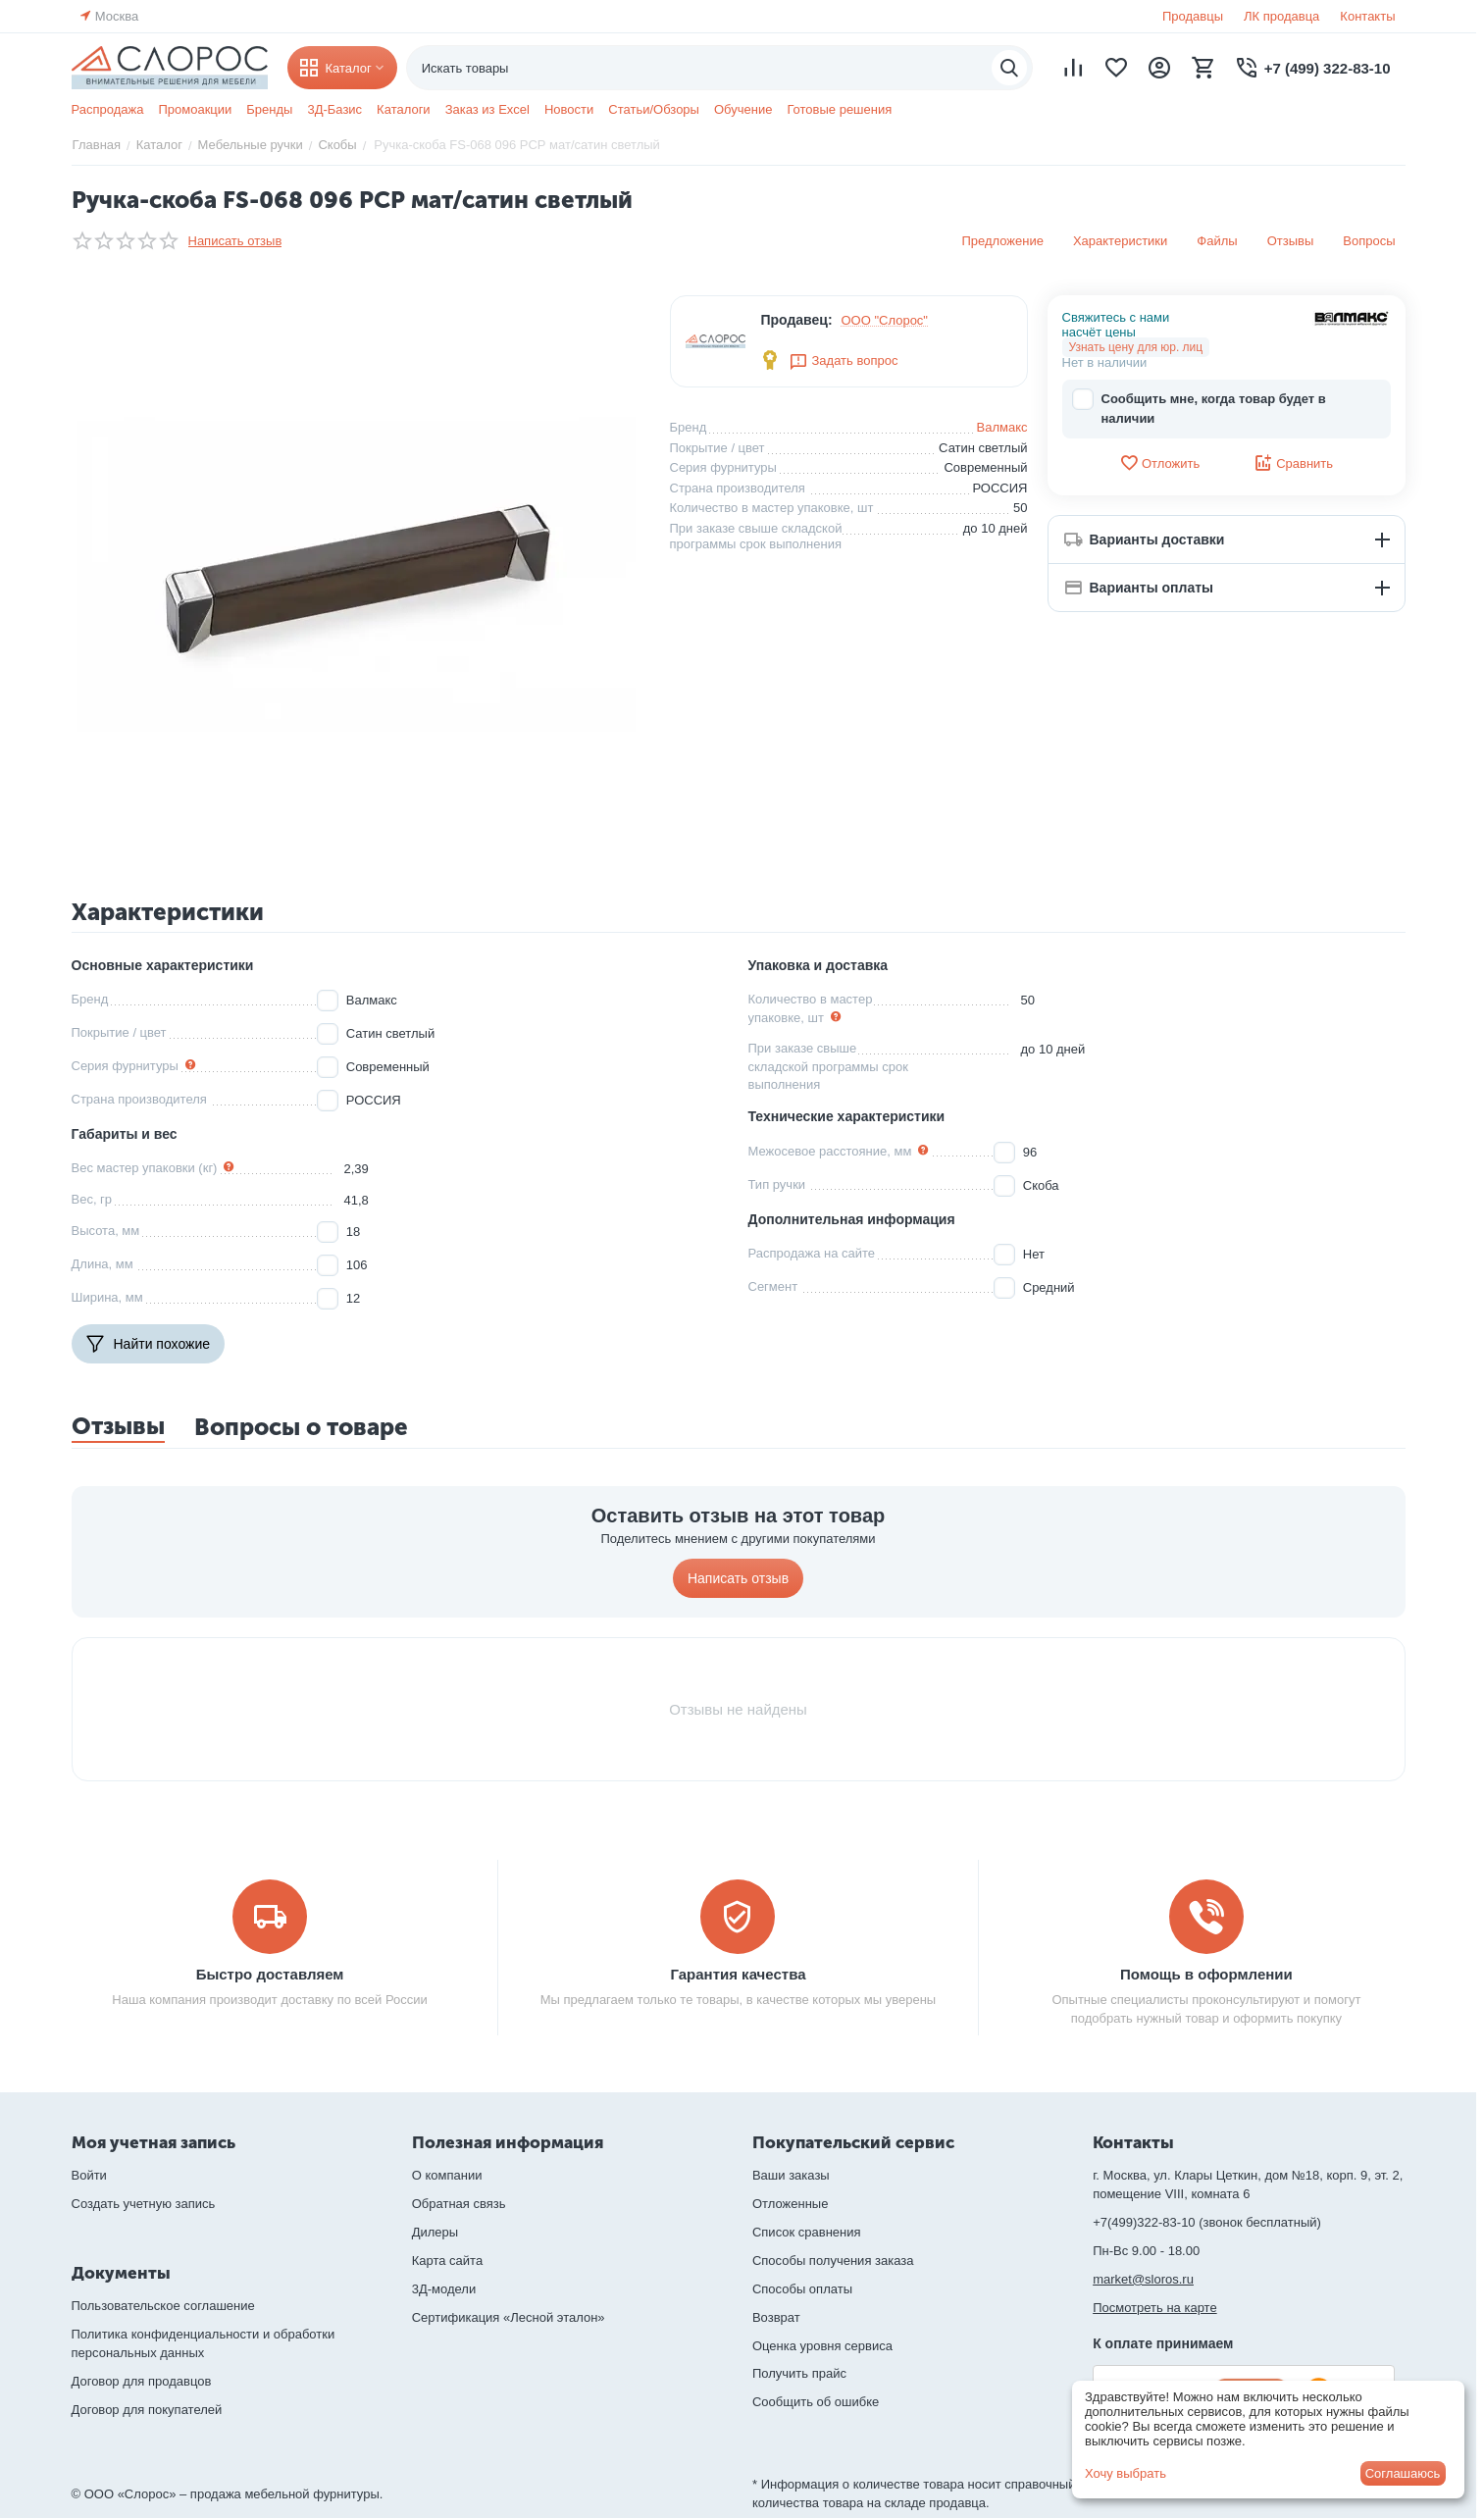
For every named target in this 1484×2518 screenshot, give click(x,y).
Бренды (269, 109)
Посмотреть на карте (1154, 2307)
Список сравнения (806, 2232)
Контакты (1367, 16)
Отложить (1159, 463)
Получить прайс (799, 2373)
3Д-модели (444, 2289)
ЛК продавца (1281, 16)
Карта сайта (447, 2260)
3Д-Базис (334, 109)
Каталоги (404, 109)
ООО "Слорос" (885, 320)
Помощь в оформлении (1206, 1974)
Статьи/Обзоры (653, 109)
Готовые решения (839, 109)
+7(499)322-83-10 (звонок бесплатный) (1207, 2222)
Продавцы (1192, 16)
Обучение (743, 109)
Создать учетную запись (144, 2203)
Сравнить (1293, 463)
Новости (568, 109)
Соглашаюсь (1403, 2473)
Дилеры (435, 2232)
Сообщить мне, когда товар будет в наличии (1199, 407)
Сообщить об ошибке (815, 2401)
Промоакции (194, 109)
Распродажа (108, 109)
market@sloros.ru (1143, 2279)
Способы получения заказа (833, 2260)
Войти (89, 2175)
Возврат (776, 2317)
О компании (447, 2175)
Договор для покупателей (147, 2409)
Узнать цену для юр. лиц (1136, 347)
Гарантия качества (737, 1974)
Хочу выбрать (1125, 2473)
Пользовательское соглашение (163, 2305)
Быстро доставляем (270, 1974)
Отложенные (790, 2203)
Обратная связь (459, 2203)
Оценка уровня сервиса (822, 2345)
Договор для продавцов (142, 2381)
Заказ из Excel (487, 109)
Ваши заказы (791, 2175)
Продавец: (796, 320)
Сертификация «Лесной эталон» (508, 2317)
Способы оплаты (802, 2289)
